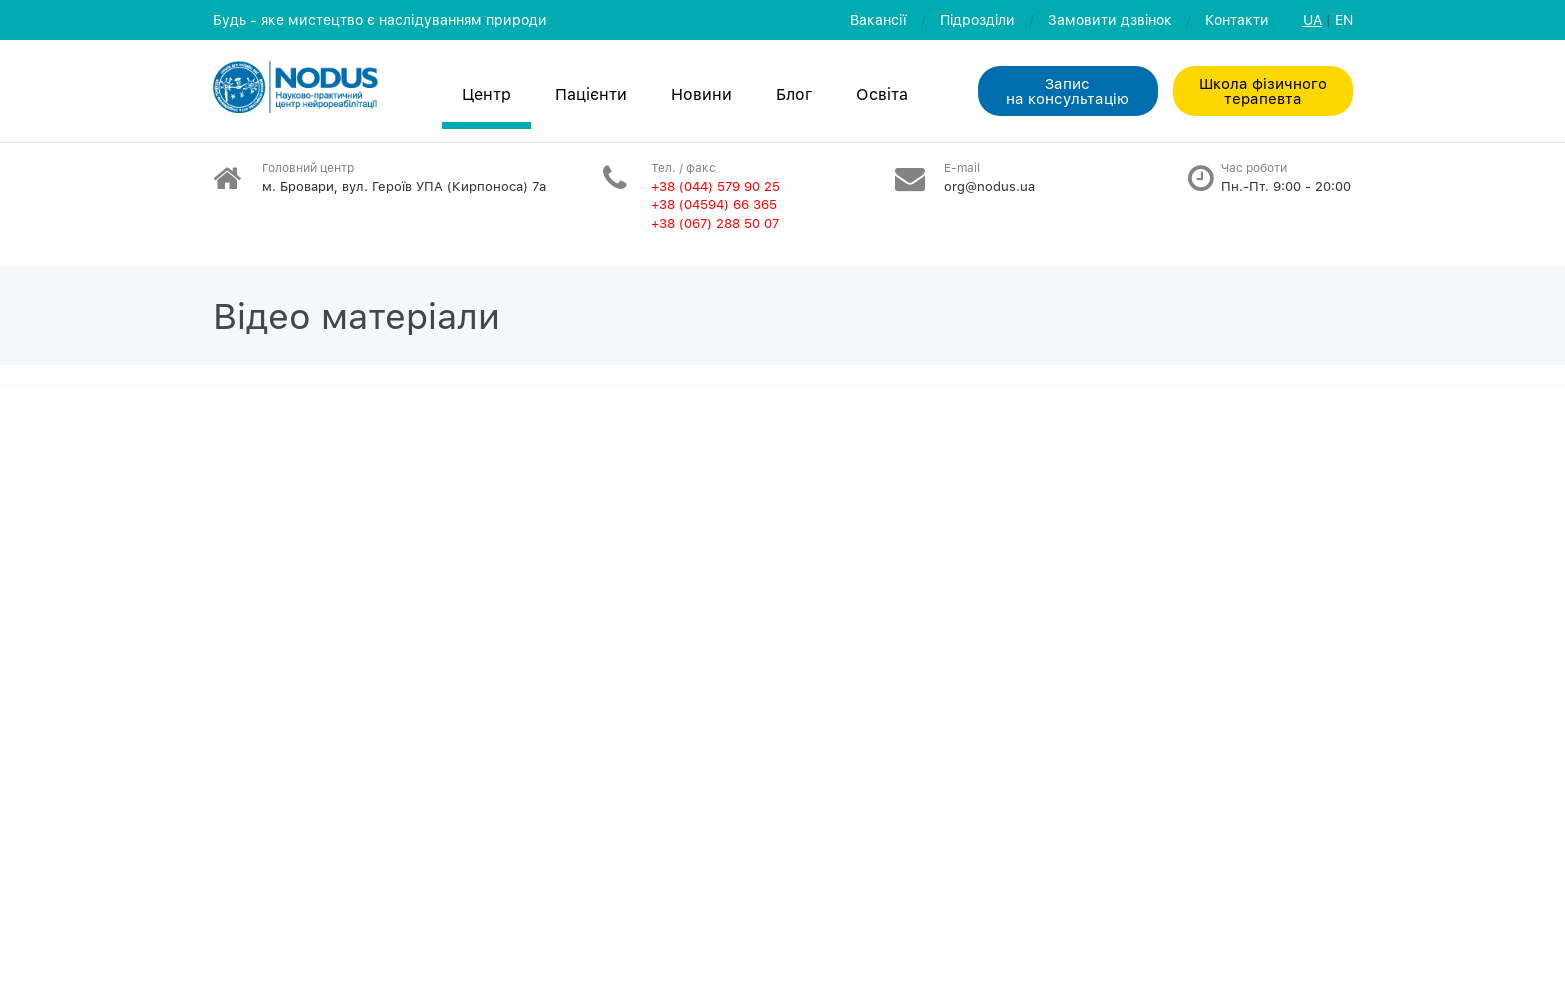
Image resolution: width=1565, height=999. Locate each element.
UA (1312, 19)
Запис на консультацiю (1067, 90)
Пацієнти (591, 94)
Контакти (1237, 19)
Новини (701, 94)
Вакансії (878, 19)
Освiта (882, 94)
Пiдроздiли (977, 19)
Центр (486, 94)
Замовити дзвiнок (1110, 19)
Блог (794, 94)
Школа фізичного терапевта (1263, 90)
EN (1344, 19)
